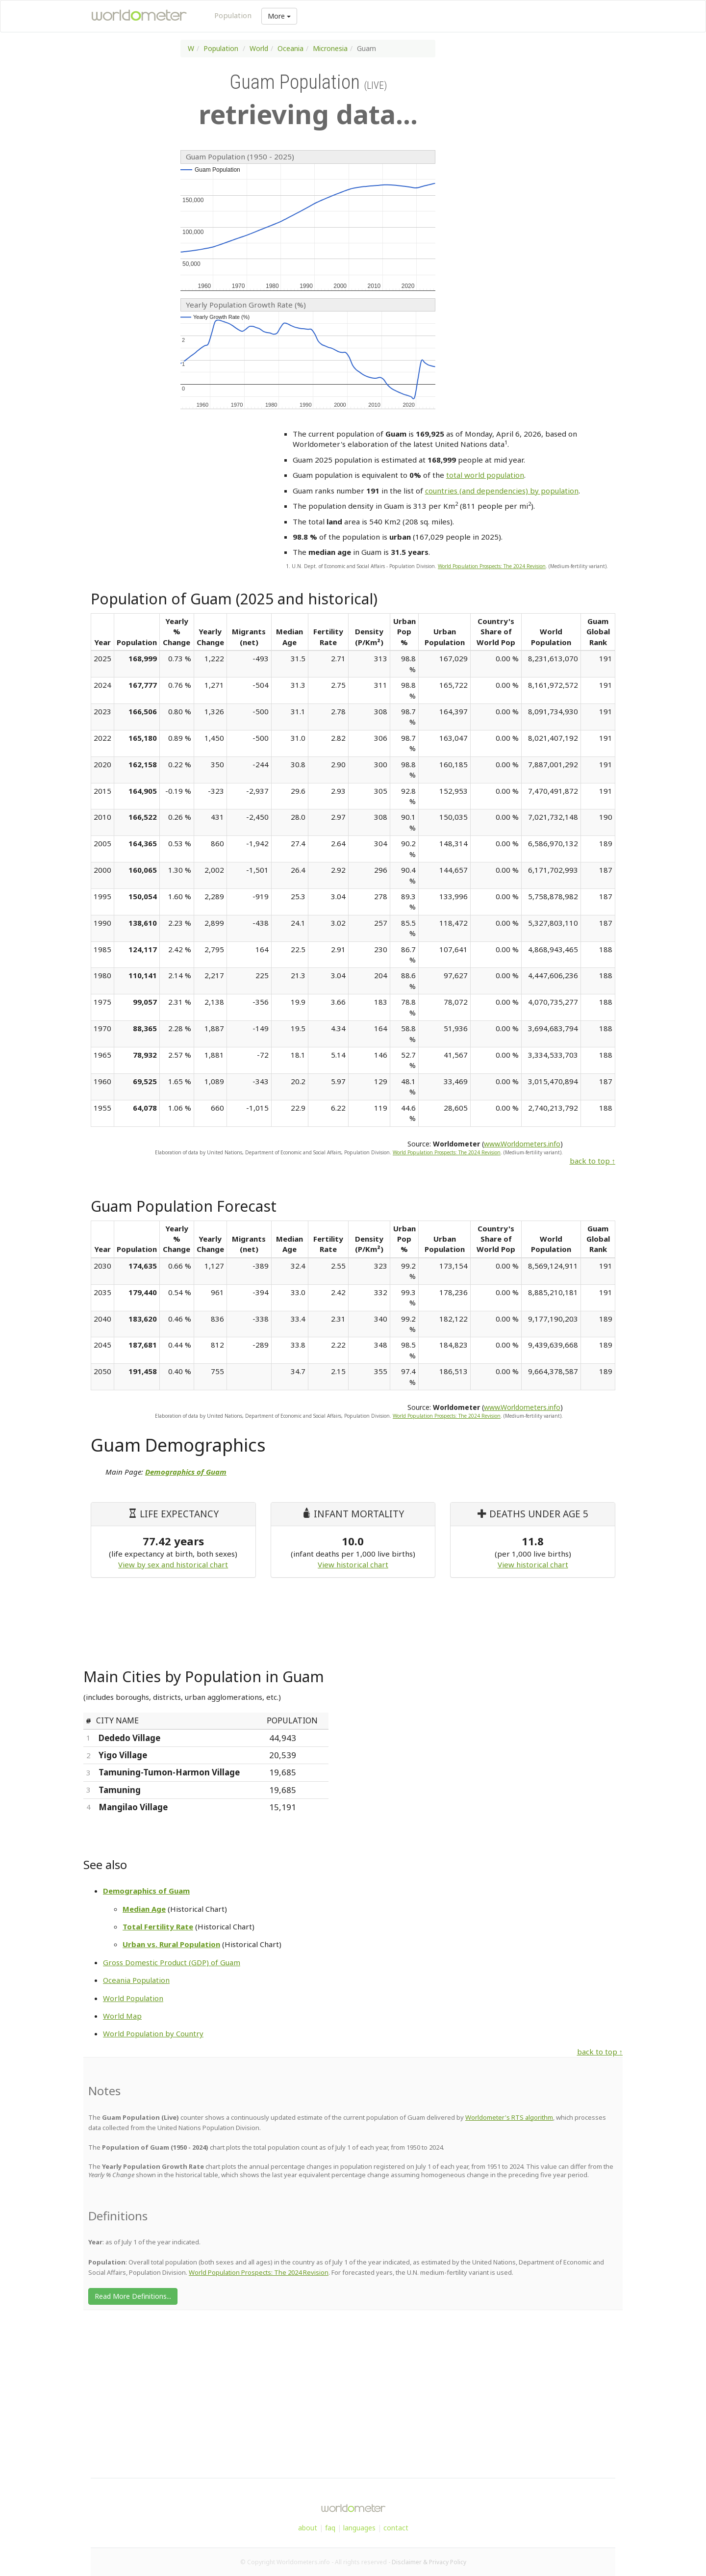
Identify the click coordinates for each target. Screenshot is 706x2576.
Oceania (290, 48)
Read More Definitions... (133, 2296)
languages (359, 2527)
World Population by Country (153, 2033)
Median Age (144, 1909)
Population (233, 15)
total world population (485, 475)
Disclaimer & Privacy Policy (429, 2562)
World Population (133, 1998)
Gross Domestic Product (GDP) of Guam (171, 1962)
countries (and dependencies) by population (502, 490)
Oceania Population (136, 1980)
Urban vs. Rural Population (171, 1944)
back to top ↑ (593, 1161)
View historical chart (353, 1564)
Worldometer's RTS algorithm (509, 2117)
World (259, 48)
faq (330, 2527)
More (279, 16)
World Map (122, 2016)
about (307, 2527)
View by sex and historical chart (173, 1564)
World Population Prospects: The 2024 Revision (492, 566)
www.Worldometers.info (522, 1143)
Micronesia (330, 48)
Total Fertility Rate (158, 1926)
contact (395, 2527)
